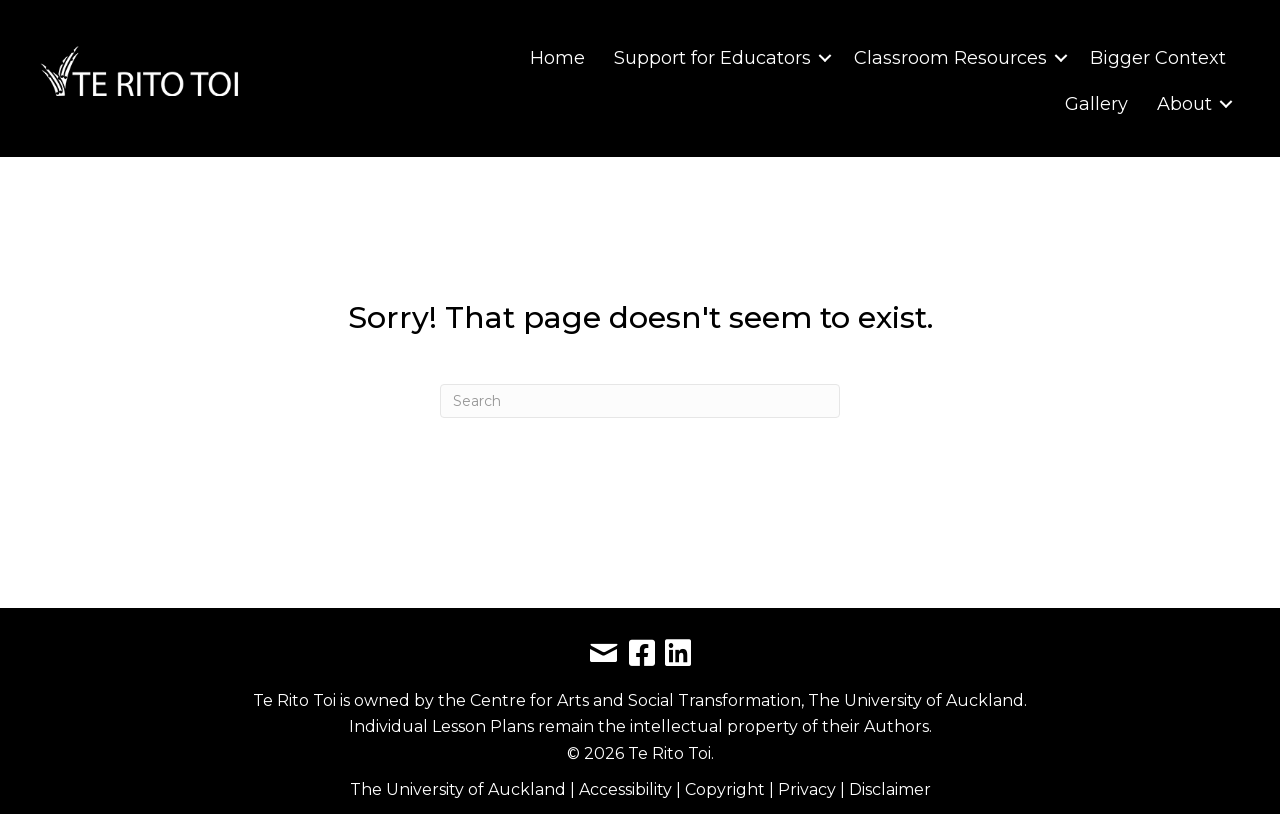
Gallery (1096, 104)
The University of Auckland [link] (458, 789)
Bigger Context (1158, 58)
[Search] (640, 401)
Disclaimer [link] (890, 789)
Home (557, 58)
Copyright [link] (727, 789)
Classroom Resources (950, 58)
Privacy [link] (809, 789)
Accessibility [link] (627, 789)
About (1184, 104)
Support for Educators (712, 58)
